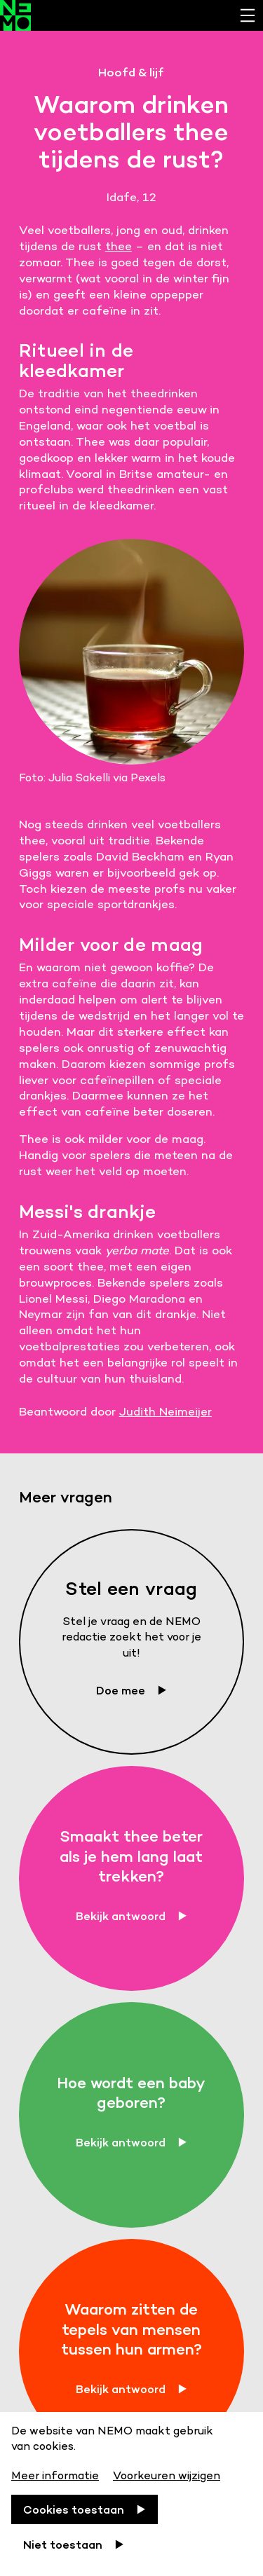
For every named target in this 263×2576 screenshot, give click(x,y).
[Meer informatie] (56, 2473)
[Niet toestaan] (73, 2544)
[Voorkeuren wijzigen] (166, 2473)
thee (118, 246)
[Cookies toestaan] (84, 2509)
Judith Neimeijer (165, 1411)
